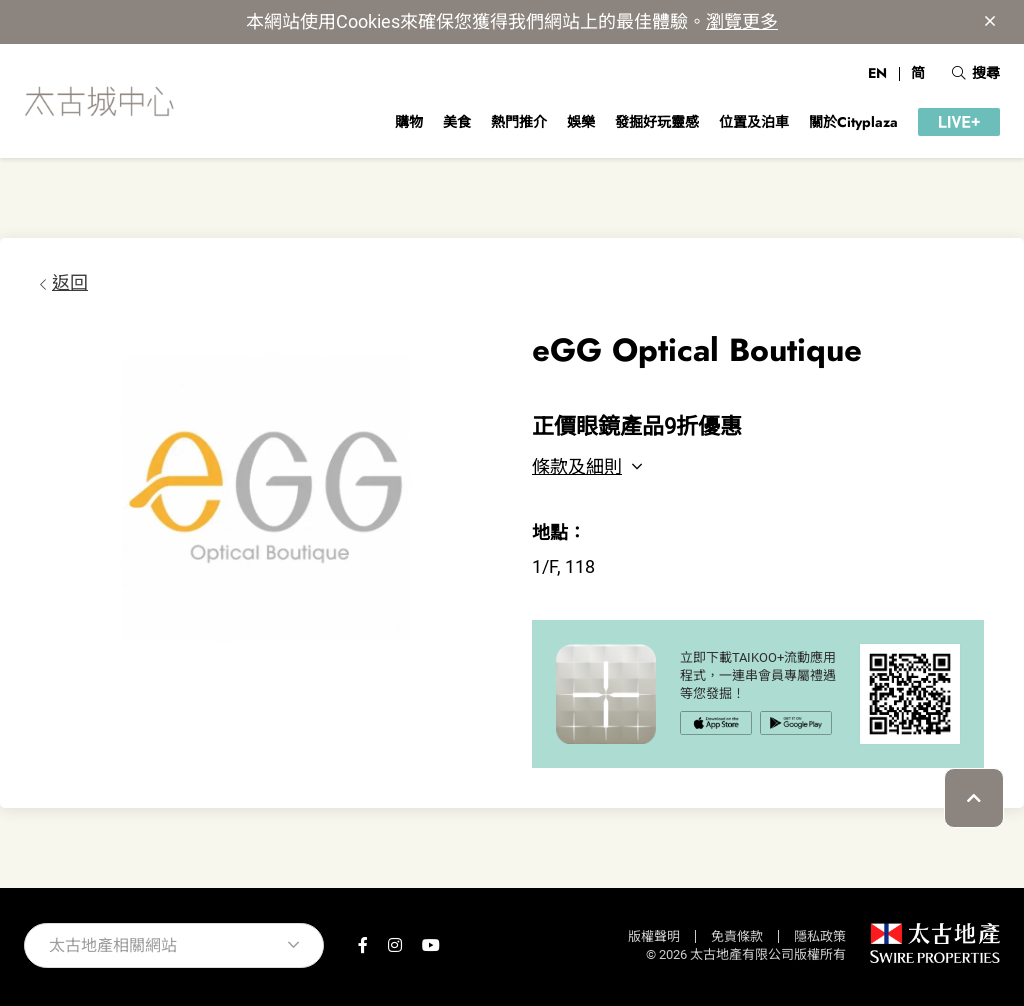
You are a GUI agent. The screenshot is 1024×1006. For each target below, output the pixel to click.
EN (877, 73)
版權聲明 (654, 936)
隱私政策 (820, 936)
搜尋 (976, 73)
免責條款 (737, 936)
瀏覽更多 (742, 21)
